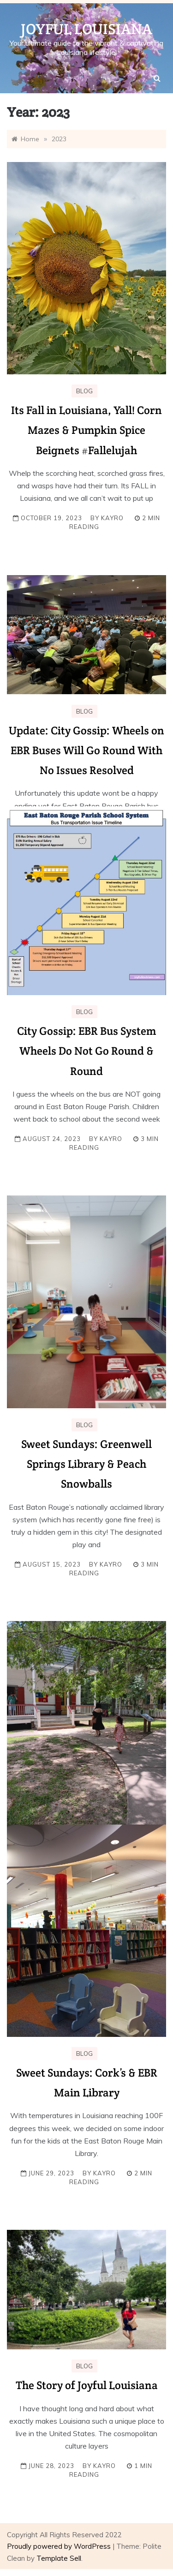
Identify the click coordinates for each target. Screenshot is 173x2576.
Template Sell (58, 2558)
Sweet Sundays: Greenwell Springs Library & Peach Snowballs (86, 1464)
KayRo (112, 518)
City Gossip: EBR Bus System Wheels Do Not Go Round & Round (86, 1051)
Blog (84, 391)
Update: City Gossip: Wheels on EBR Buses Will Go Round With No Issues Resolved (86, 750)
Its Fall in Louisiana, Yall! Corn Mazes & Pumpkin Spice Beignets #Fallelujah (86, 430)
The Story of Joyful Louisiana (87, 2385)
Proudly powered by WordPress (60, 2546)
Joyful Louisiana (86, 28)
